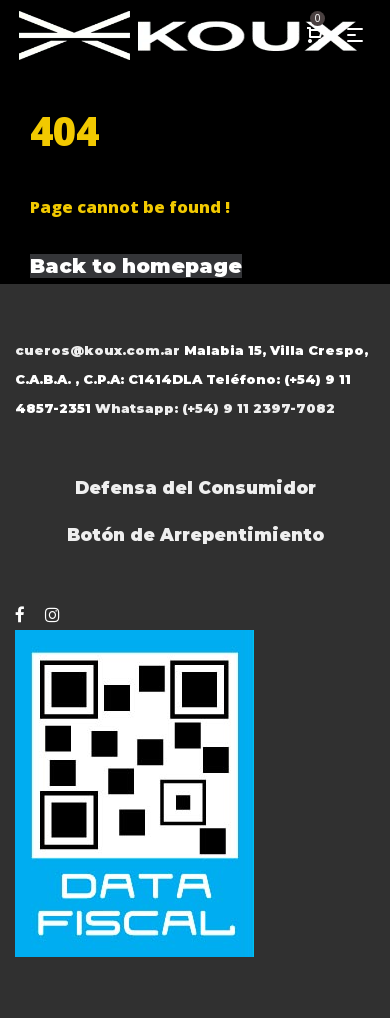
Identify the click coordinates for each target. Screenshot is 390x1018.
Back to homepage (136, 266)
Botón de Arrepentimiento (195, 534)
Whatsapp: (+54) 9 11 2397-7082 (215, 408)
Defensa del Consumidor (195, 487)
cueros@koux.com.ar (97, 350)
